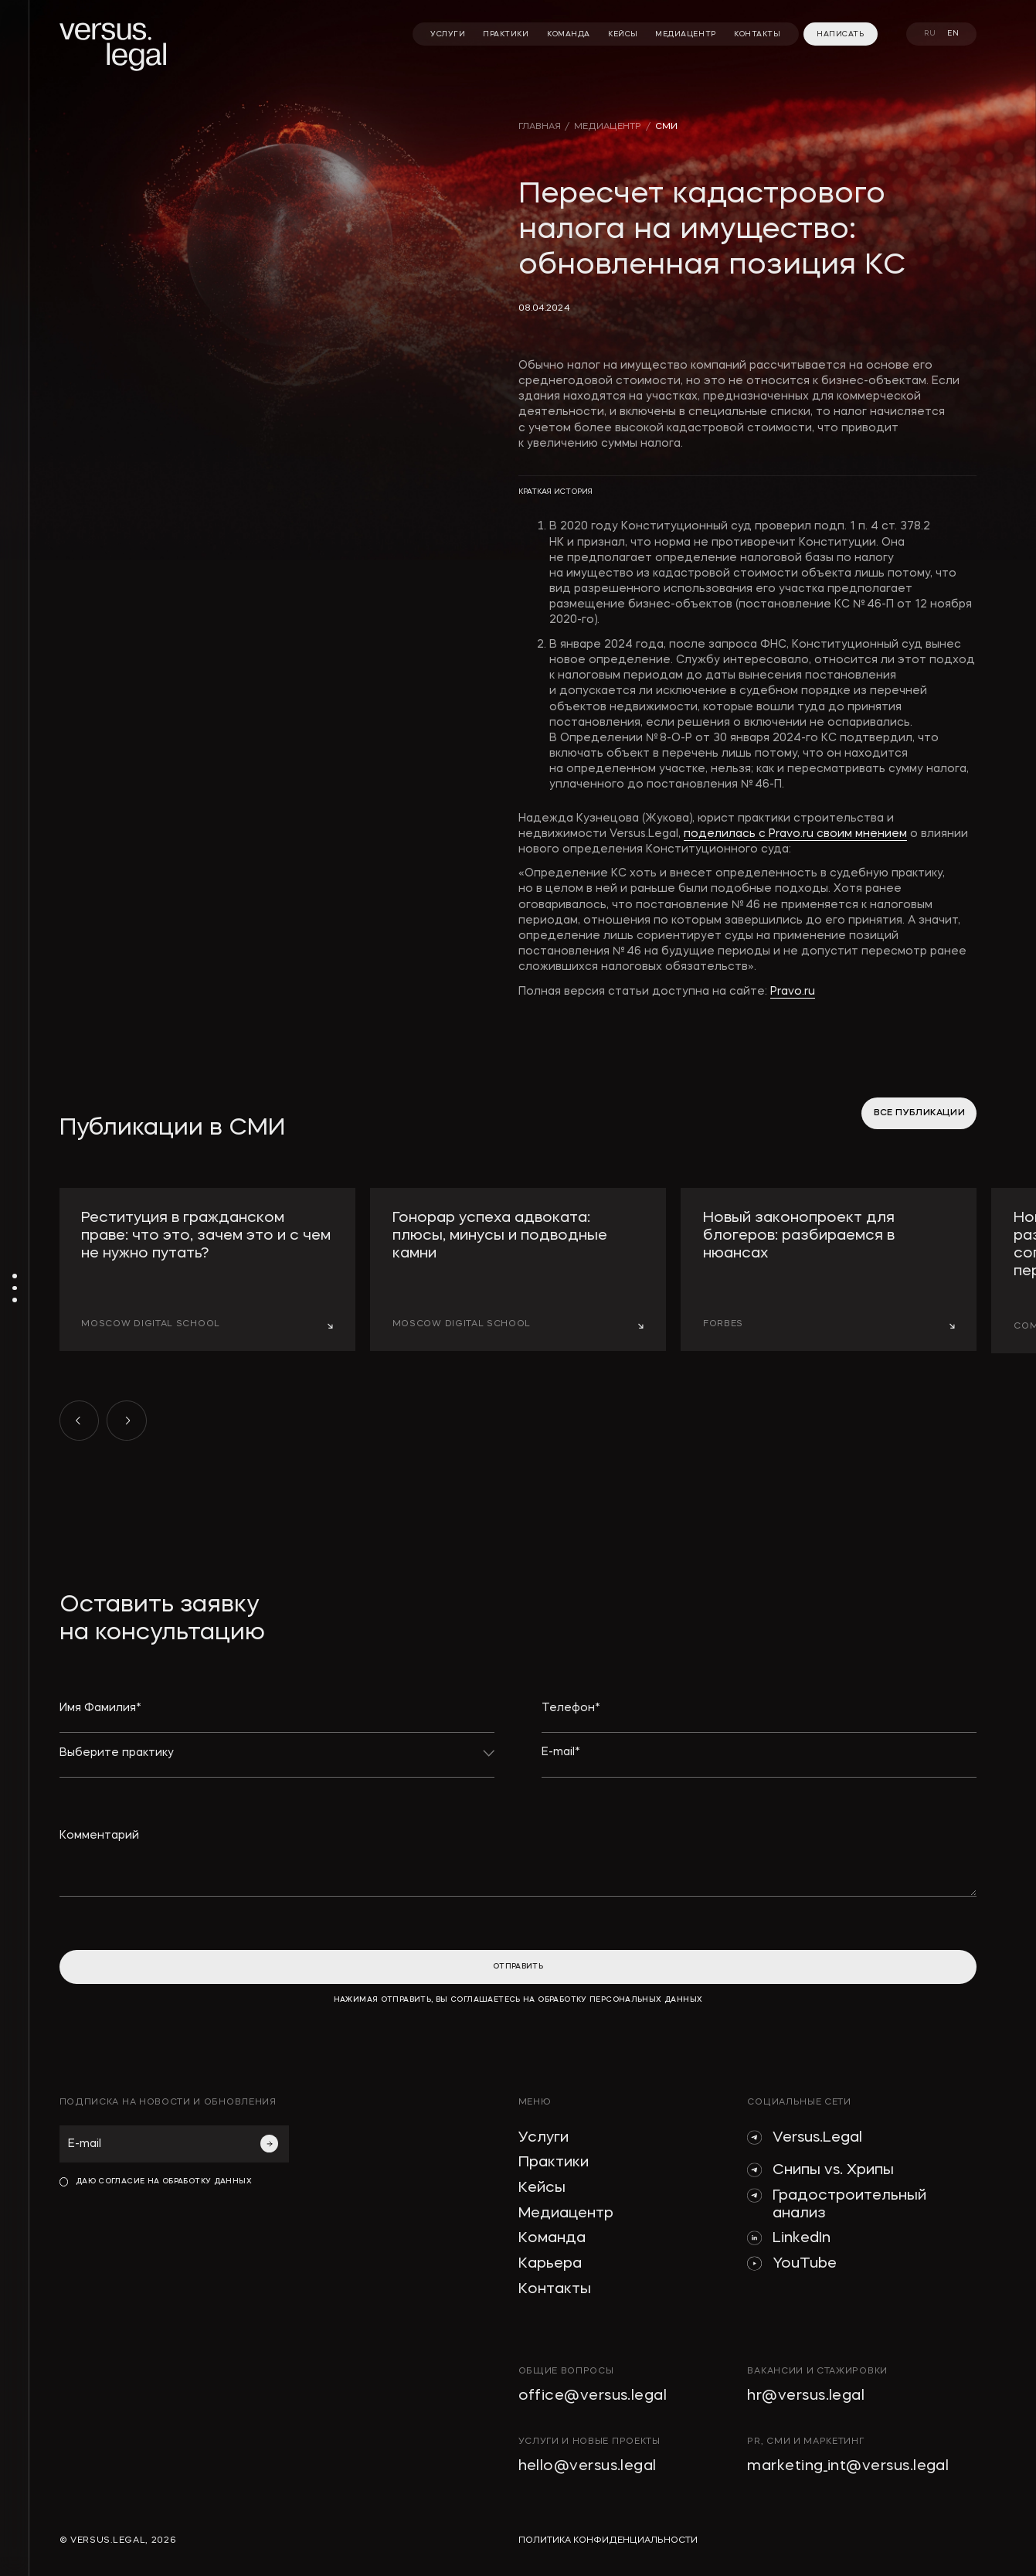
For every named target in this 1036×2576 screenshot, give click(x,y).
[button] (79, 1420)
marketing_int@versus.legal (848, 2466)
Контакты (554, 2289)
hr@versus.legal (805, 2396)
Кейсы (542, 2188)
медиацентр (607, 126)
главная (539, 126)
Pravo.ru (792, 992)
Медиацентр (565, 2214)
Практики (553, 2163)
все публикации (919, 1113)
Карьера (550, 2264)
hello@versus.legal (587, 2466)
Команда (552, 2238)
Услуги (543, 2138)
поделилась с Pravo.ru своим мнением (795, 834)
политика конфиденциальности (608, 2540)
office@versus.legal (592, 2396)
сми (666, 126)
